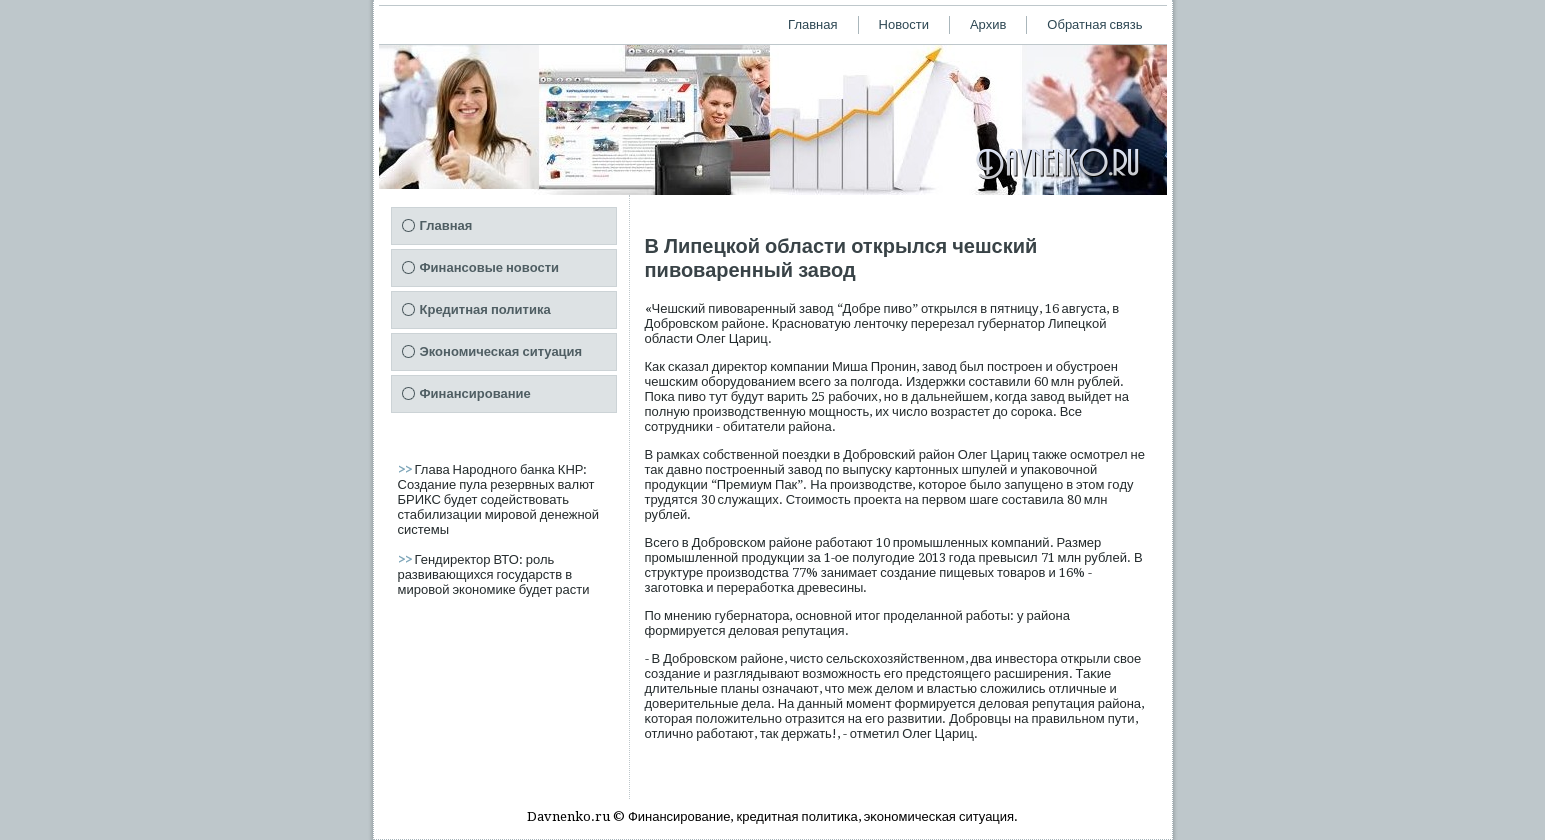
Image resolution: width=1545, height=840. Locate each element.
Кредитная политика (485, 309)
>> (406, 469)
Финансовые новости (490, 267)
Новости (904, 24)
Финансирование (475, 393)
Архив (988, 24)
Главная (812, 24)
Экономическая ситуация (501, 351)
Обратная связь (1094, 24)
